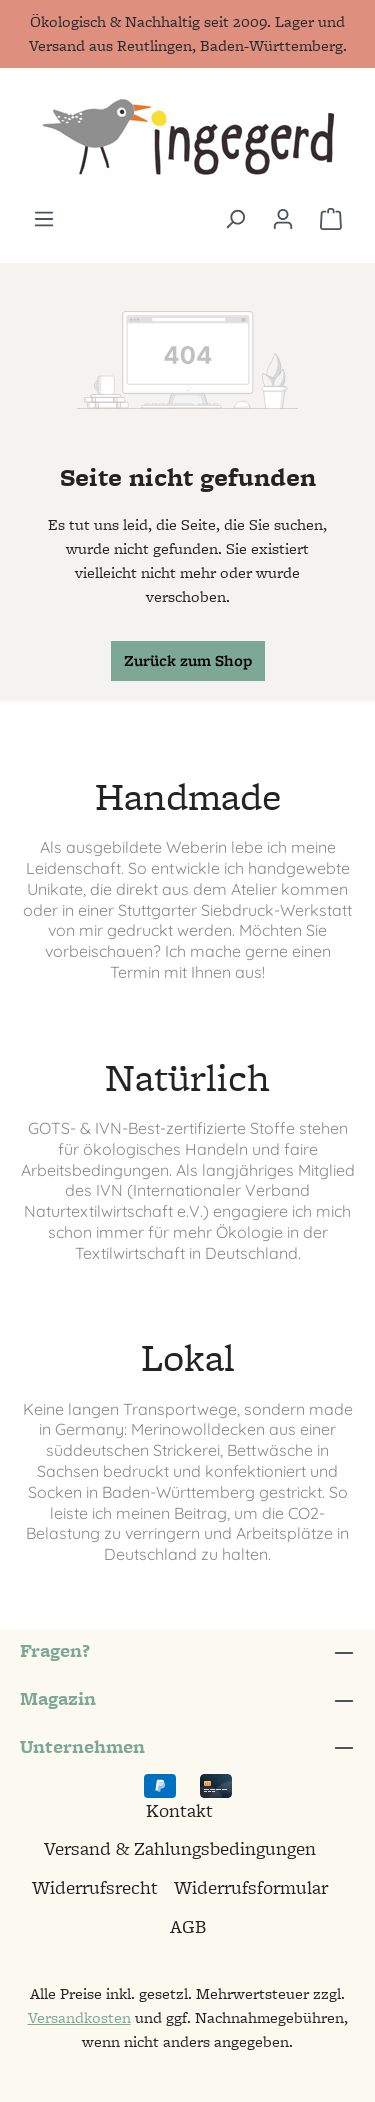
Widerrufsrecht (95, 1887)
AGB (188, 1926)
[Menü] (44, 219)
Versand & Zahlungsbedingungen (180, 1848)
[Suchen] (235, 219)
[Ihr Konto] (283, 219)
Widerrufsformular (251, 1887)
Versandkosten (79, 2017)
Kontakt (179, 1810)
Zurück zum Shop (188, 660)
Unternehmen (82, 1746)
